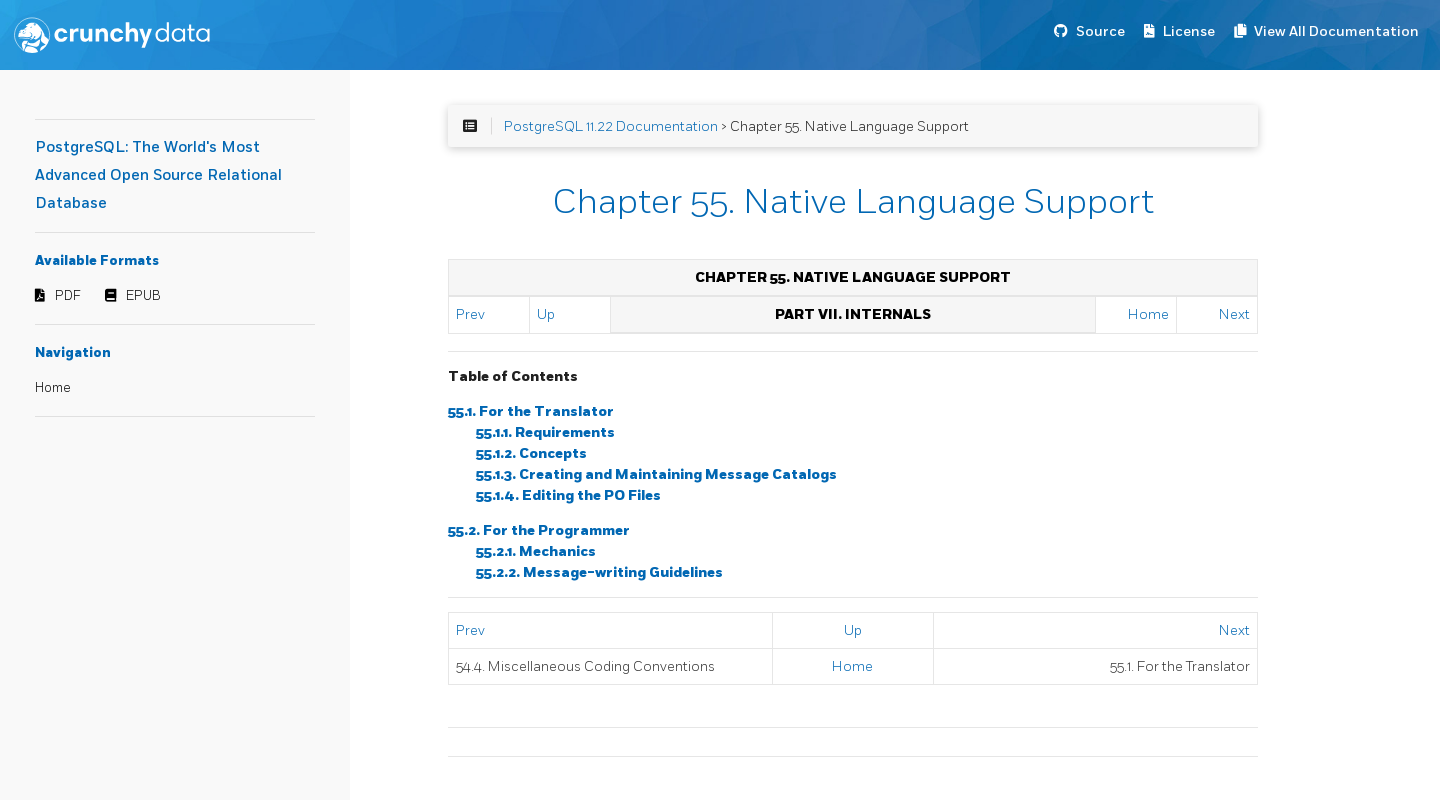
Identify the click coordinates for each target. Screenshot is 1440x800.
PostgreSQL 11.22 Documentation (611, 126)
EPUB (143, 296)
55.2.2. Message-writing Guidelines (599, 572)
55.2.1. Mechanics (536, 551)
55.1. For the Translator (531, 411)
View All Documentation (1336, 31)
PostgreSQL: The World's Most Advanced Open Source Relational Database (158, 175)
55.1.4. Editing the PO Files (568, 495)
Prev (470, 314)
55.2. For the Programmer (539, 530)
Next (1234, 314)
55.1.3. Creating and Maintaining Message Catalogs (656, 474)
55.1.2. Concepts (531, 453)
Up (546, 314)
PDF (68, 296)
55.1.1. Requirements (545, 432)
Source (1100, 31)
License (1189, 31)
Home (53, 388)
